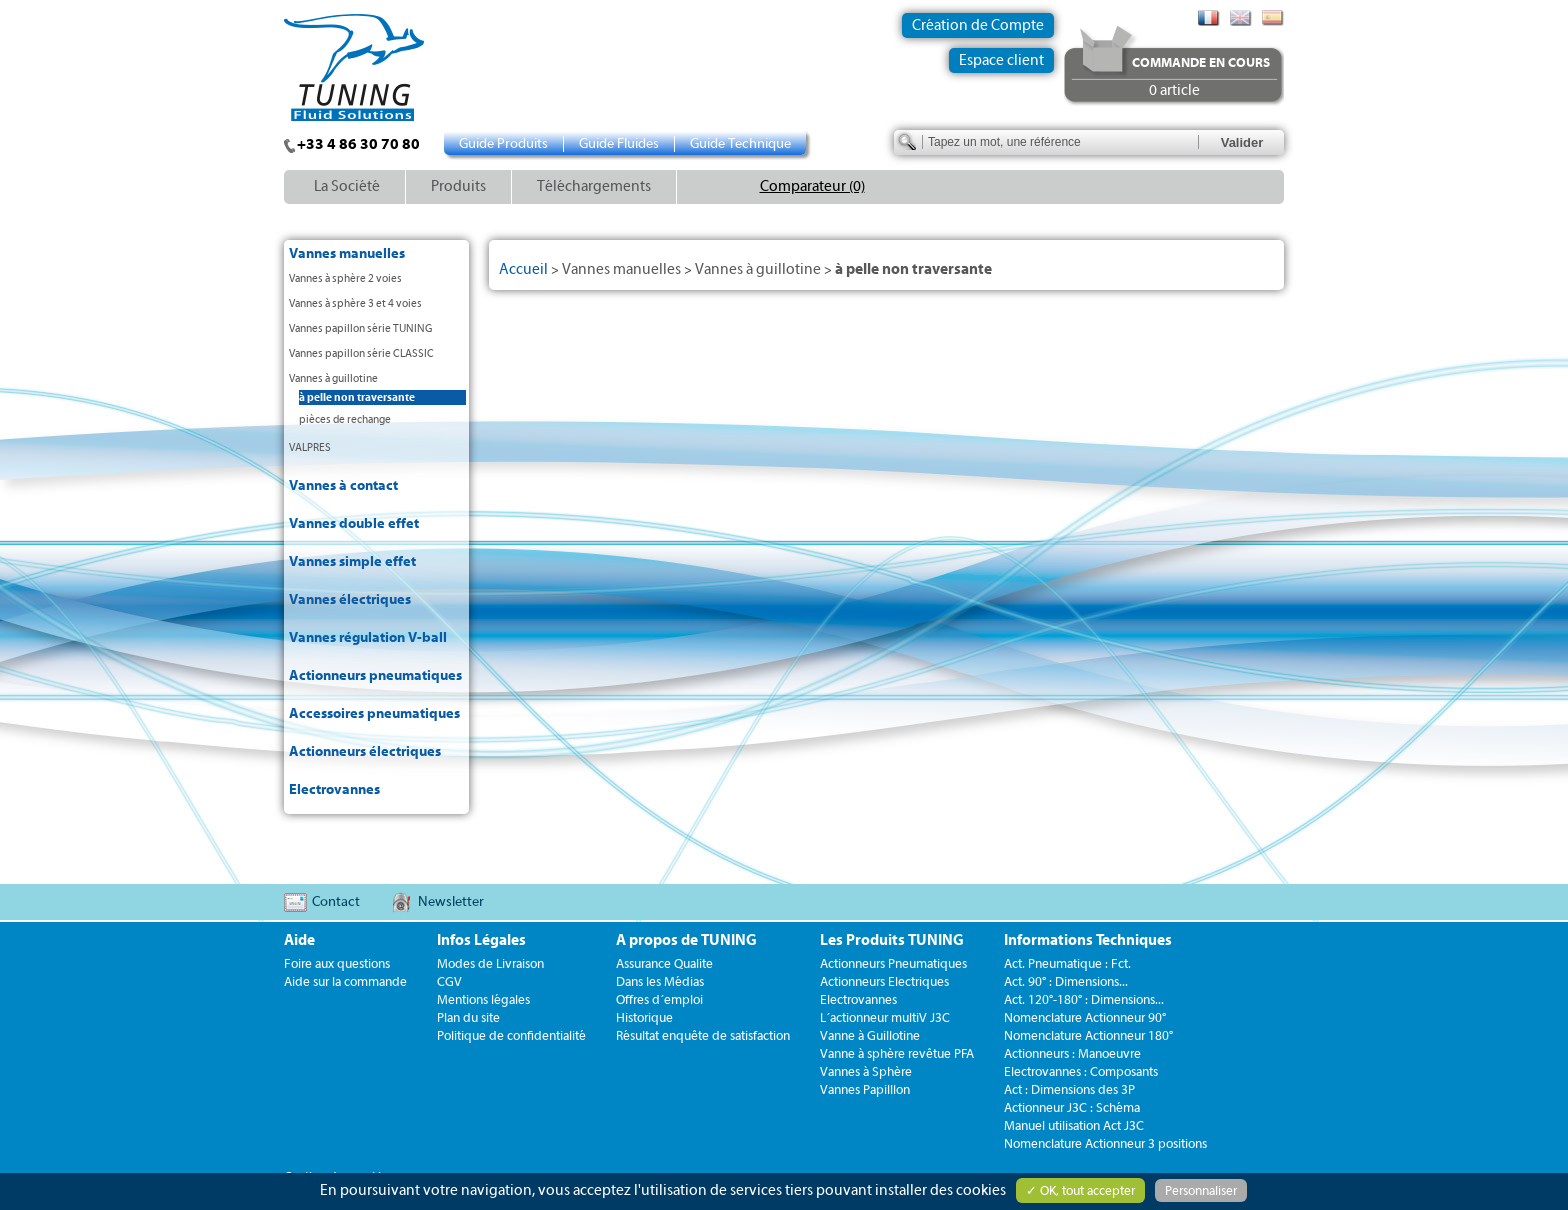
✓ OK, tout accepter (1080, 1190)
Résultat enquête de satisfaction (703, 1035)
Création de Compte (978, 25)
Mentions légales (483, 999)
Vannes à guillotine (333, 378)
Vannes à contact (343, 486)
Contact (336, 902)
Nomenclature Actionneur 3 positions (1105, 1143)
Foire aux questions (337, 963)
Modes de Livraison (490, 963)
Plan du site (468, 1017)
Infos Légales (481, 940)
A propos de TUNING (686, 940)
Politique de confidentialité (511, 1035)
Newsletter (451, 902)
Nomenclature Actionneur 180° (1088, 1035)
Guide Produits (503, 144)
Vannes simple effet (352, 562)
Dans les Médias (660, 981)
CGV (449, 981)
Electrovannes (334, 790)
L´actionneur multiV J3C (885, 1017)
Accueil (523, 269)
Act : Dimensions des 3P (1069, 1089)
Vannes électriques (350, 600)
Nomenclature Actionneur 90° (1085, 1017)
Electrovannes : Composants (1081, 1071)
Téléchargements (594, 186)
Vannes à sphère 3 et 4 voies (355, 303)
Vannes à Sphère (866, 1071)
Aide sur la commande (345, 981)
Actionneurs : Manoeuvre (1072, 1053)
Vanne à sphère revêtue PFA (897, 1053)
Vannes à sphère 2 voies (345, 278)
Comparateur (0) (812, 186)
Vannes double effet (354, 524)
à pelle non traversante (357, 397)
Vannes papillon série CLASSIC (361, 353)
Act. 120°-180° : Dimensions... (1084, 999)
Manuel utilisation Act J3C (1074, 1125)
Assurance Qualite (664, 963)
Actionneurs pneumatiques (375, 676)
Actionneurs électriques (365, 752)
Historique (644, 1017)
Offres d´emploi (659, 999)
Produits (458, 186)
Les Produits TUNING (892, 940)
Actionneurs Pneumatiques (893, 963)
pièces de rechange (345, 419)
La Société (347, 186)
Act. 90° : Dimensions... (1066, 981)
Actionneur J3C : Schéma (1072, 1107)
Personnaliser (1201, 1190)
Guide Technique (740, 144)
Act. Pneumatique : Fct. (1067, 963)
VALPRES (310, 447)
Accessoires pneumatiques (374, 714)
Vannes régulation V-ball (368, 638)
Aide (299, 940)
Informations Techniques (1088, 940)
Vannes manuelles (347, 254)
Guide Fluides (619, 144)
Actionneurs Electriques (884, 981)
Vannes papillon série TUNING (360, 328)
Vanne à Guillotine (870, 1035)
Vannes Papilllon (865, 1089)
